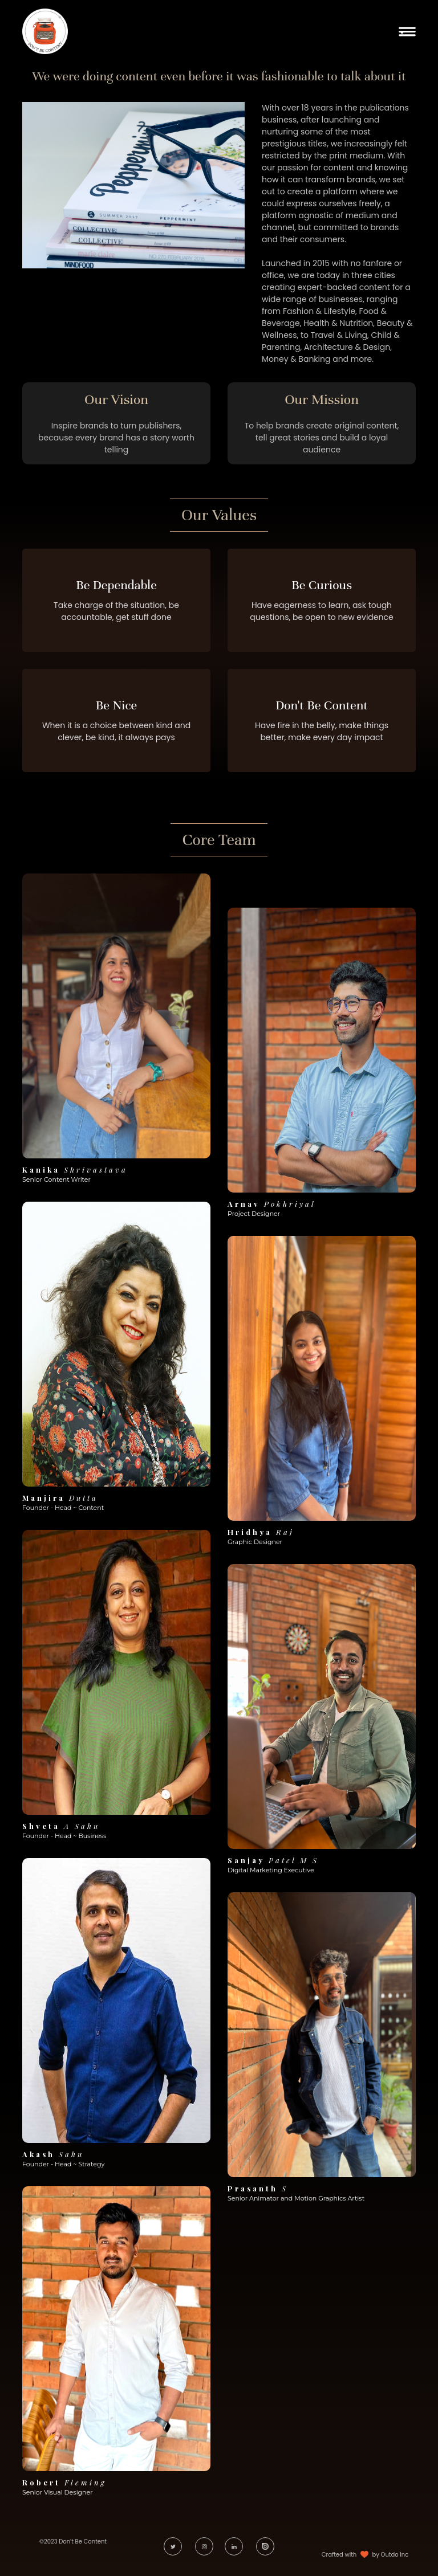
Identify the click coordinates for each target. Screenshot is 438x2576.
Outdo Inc (395, 2554)
